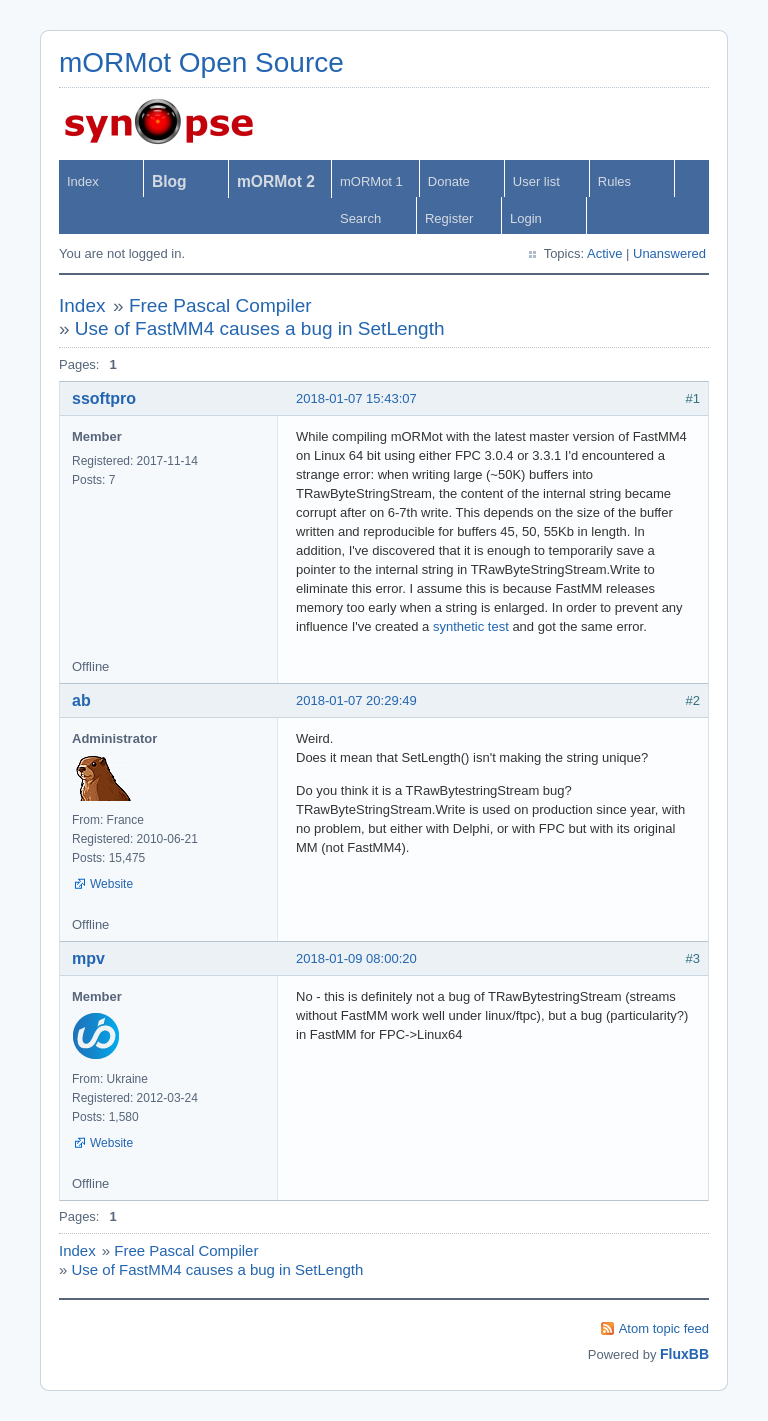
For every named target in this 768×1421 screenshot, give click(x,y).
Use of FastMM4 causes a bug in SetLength (260, 328)
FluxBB (684, 1354)
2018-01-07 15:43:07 (356, 398)
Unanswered (669, 253)
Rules (614, 181)
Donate (449, 181)
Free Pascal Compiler (220, 305)
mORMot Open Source (201, 62)
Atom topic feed (664, 1328)
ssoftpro (104, 398)
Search (360, 218)
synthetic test (471, 626)
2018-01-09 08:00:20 (356, 958)
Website (111, 884)
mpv (88, 958)
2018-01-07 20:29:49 (356, 700)
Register (449, 218)
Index (83, 181)
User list (536, 181)
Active (604, 253)
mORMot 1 (371, 181)
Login (526, 218)
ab (81, 700)
